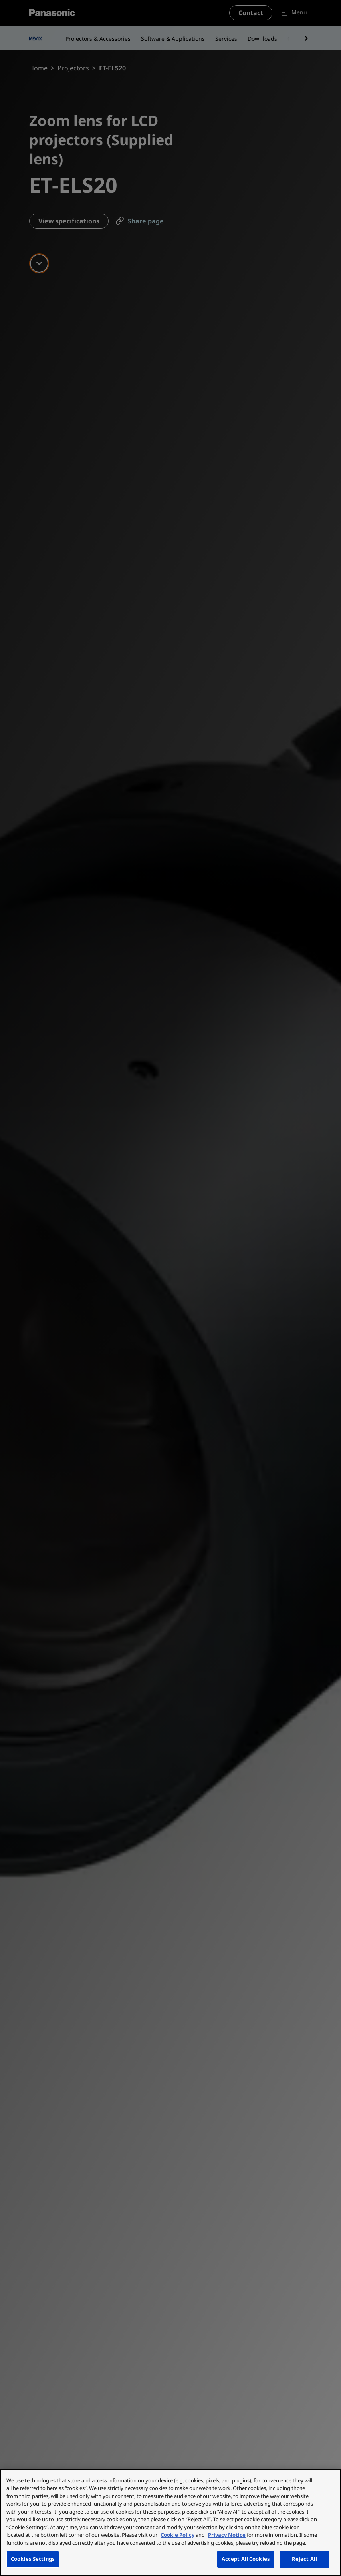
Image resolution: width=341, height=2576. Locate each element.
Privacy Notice (227, 2534)
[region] (170, 2522)
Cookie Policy (177, 2534)
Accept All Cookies (246, 2558)
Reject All (304, 2558)
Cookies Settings (33, 2558)
